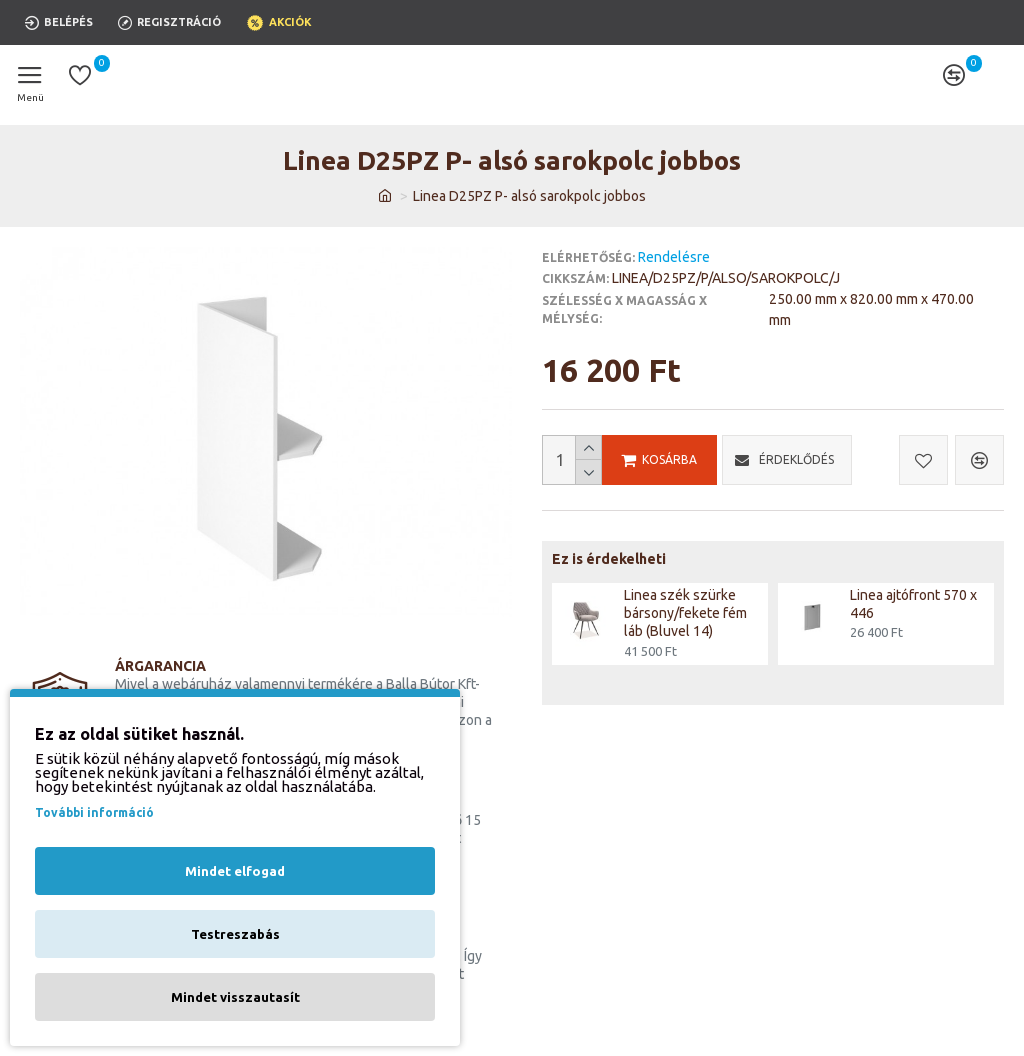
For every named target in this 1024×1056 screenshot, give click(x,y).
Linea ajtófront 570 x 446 (913, 604)
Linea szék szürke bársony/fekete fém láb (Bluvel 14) (685, 613)
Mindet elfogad (235, 871)
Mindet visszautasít (235, 997)
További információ (94, 812)
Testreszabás (235, 934)
